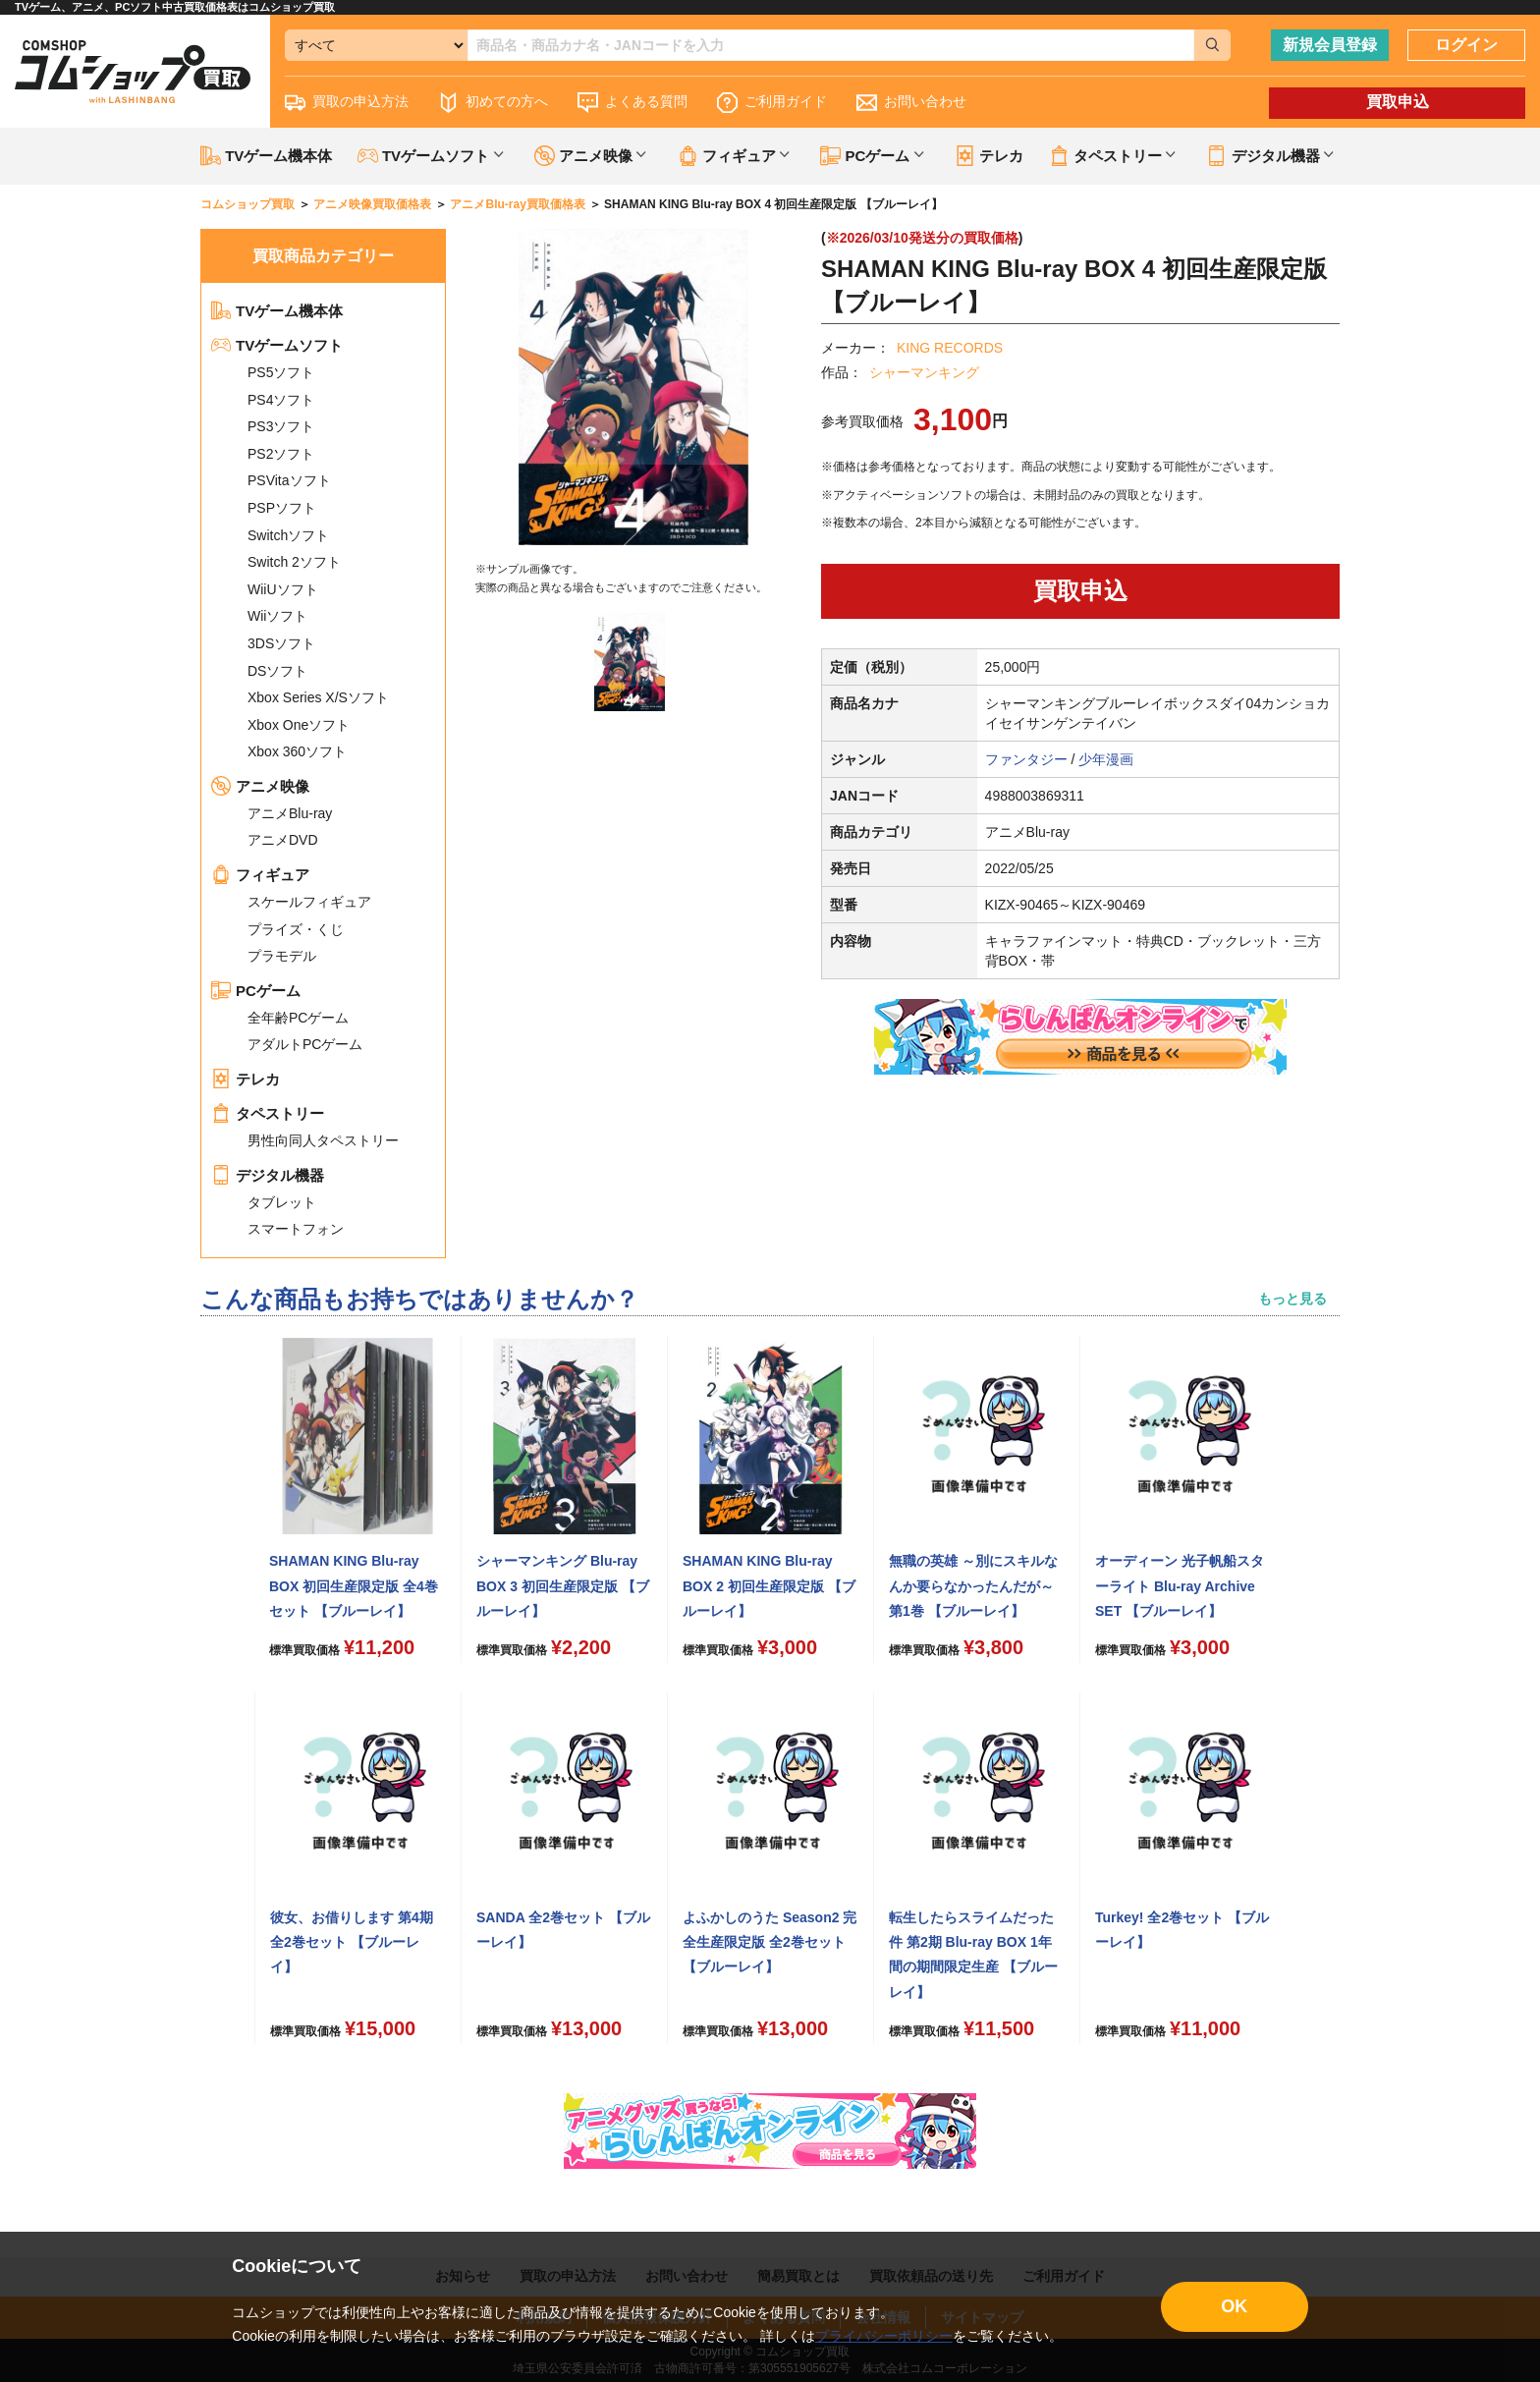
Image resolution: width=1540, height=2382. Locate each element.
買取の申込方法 (347, 102)
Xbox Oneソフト (299, 725)
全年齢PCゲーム (298, 1017)
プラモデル (282, 956)
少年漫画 (1105, 759)
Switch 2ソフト (294, 562)
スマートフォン (296, 1229)
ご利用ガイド (772, 102)
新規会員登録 (1330, 44)
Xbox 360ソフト (297, 751)
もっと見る (1292, 1298)
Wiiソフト (277, 616)
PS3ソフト (281, 426)
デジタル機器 (267, 1175)
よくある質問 (633, 102)
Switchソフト (288, 535)
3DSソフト (281, 643)
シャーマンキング (924, 372)
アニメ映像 (260, 786)
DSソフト (277, 671)
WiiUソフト (283, 589)
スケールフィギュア (309, 902)
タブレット (282, 1202)
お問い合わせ (911, 102)
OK (1234, 2306)
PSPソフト (282, 508)
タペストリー (267, 1113)
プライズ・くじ (296, 929)
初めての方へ (493, 102)
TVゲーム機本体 (266, 155)
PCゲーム (256, 990)
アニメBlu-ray (290, 813)
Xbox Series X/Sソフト (318, 697)
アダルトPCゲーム (305, 1044)
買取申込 (1397, 101)
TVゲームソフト (277, 345)
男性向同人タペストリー (323, 1140)
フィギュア (260, 874)
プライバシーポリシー (884, 2336)
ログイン (1466, 44)
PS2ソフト (281, 454)
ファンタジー (1026, 759)
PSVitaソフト (289, 480)
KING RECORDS (950, 348)
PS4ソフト (281, 400)
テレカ (989, 155)
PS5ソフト (281, 372)
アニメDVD (283, 840)
